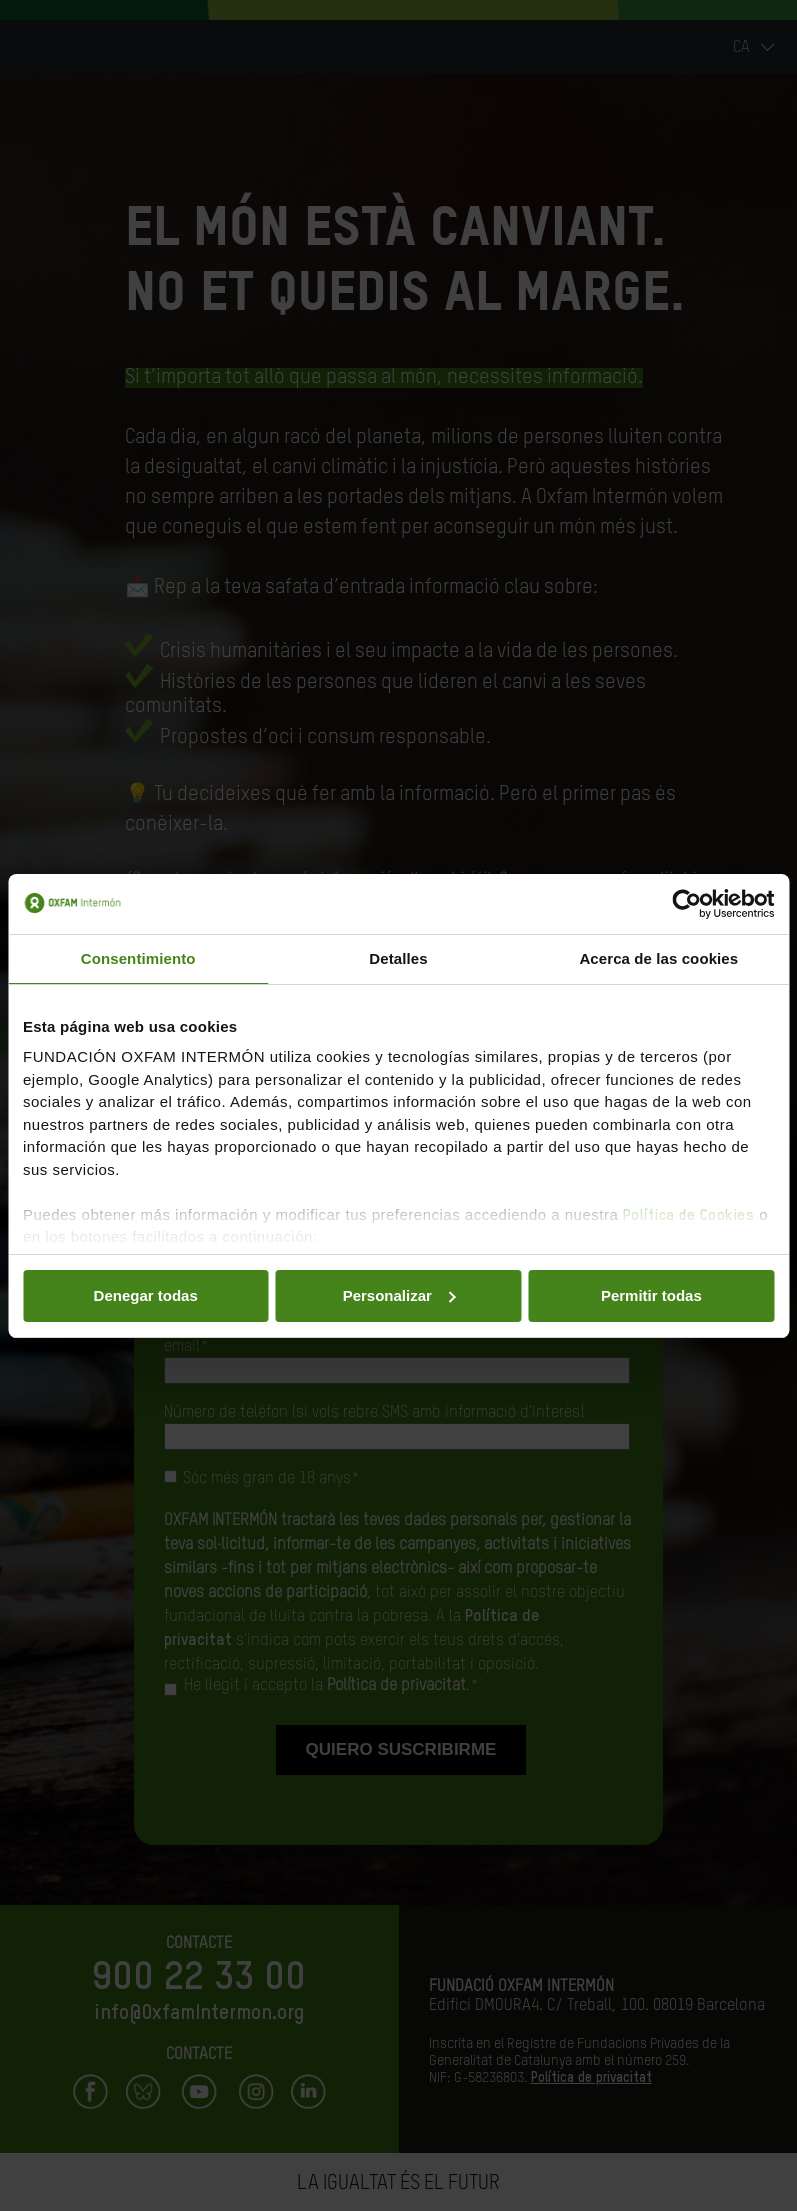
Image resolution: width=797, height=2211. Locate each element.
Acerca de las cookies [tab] (658, 958)
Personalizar (399, 1295)
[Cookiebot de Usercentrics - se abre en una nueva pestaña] (686, 904)
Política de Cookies (689, 1215)
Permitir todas (651, 1295)
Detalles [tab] (398, 958)
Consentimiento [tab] (138, 958)
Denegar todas (146, 1295)
